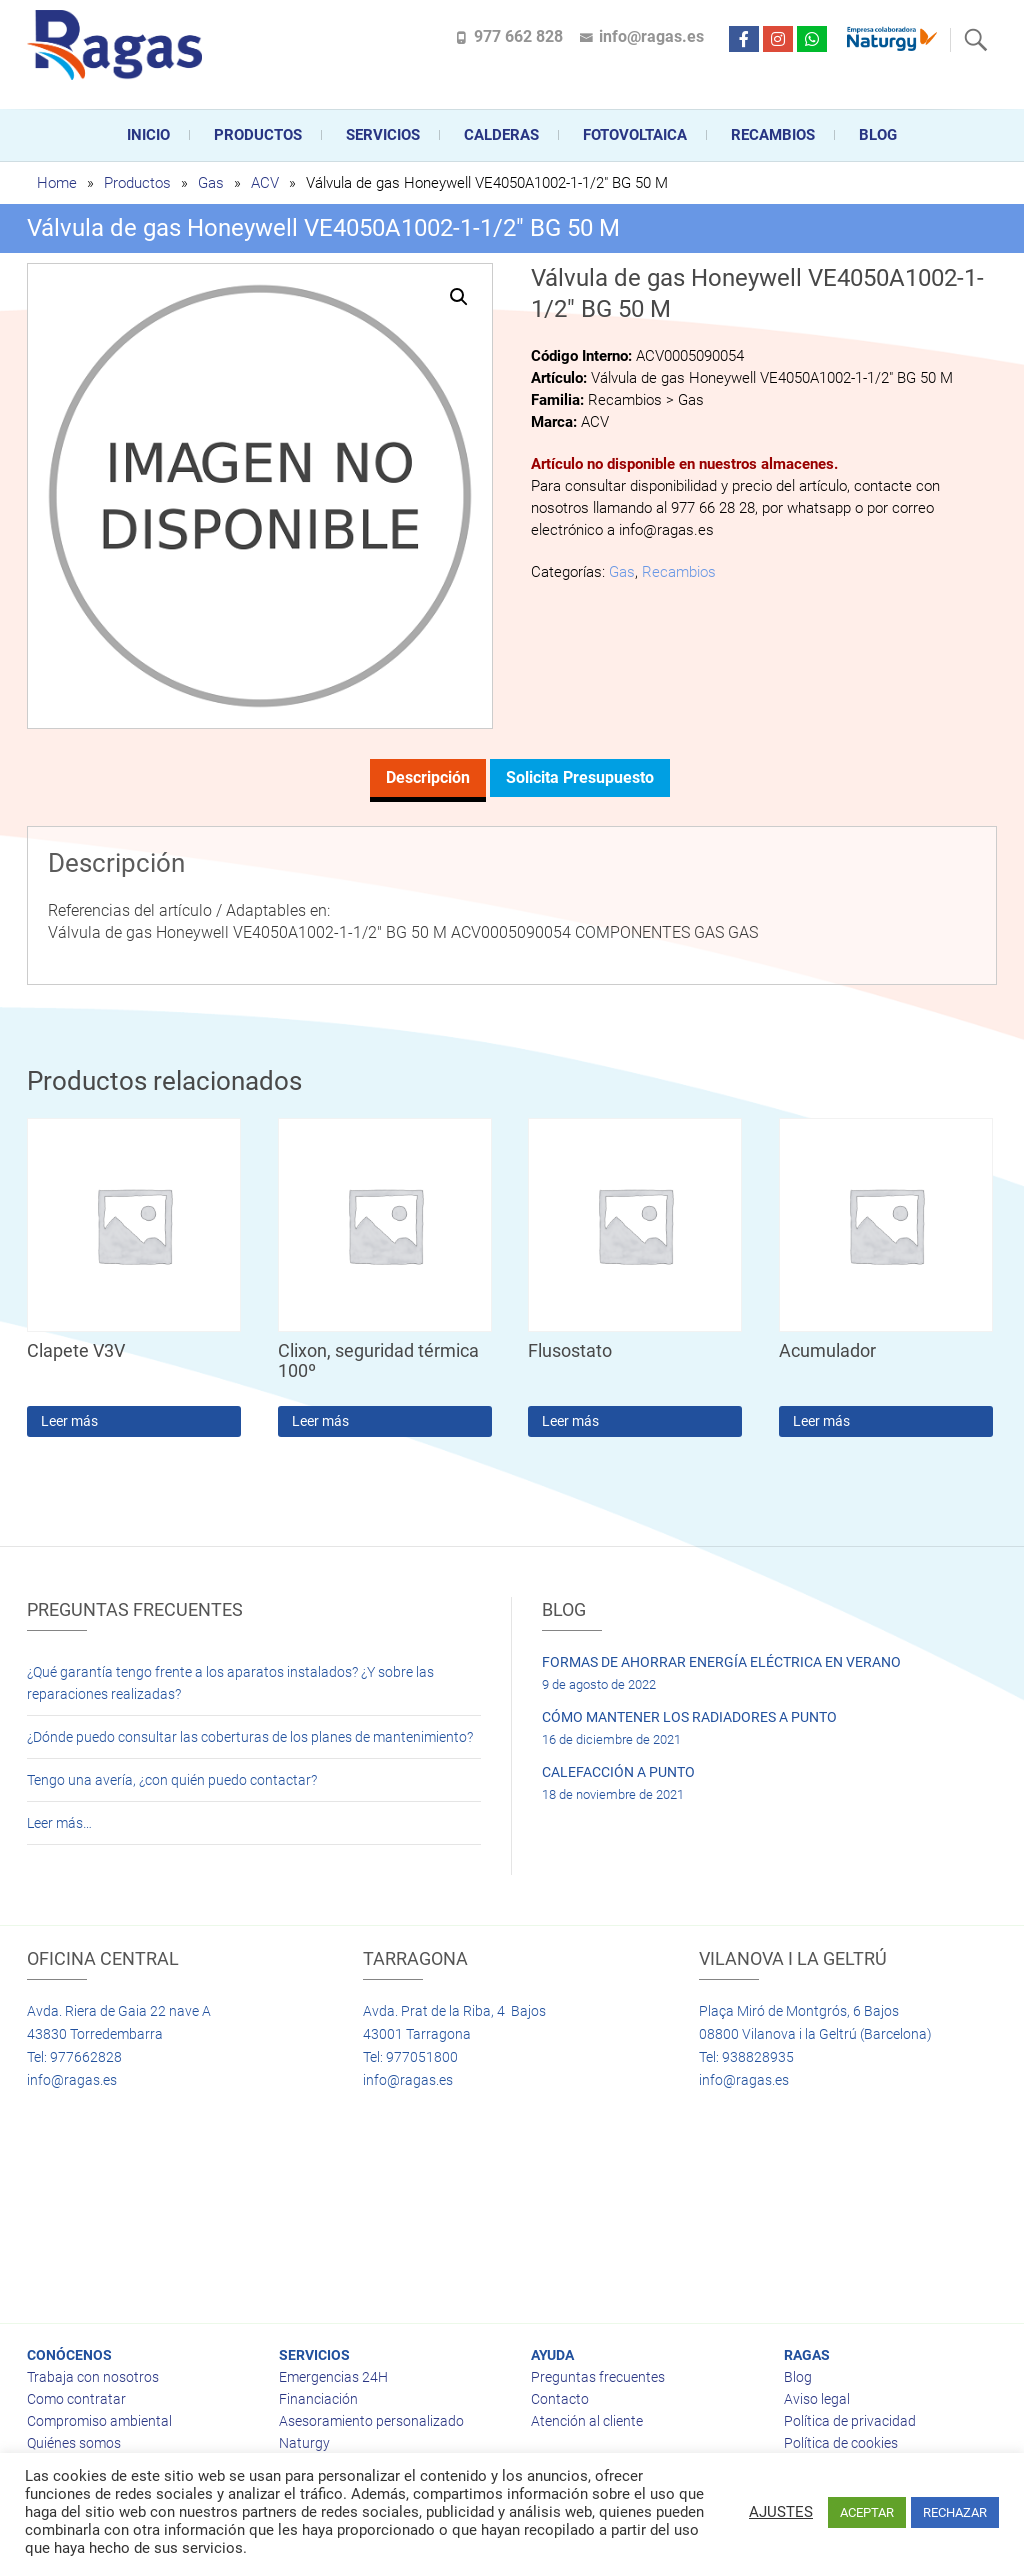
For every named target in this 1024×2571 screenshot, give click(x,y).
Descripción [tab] (428, 777)
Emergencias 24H (333, 2377)
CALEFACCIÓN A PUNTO (618, 1772)
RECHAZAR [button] (955, 2512)
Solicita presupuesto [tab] (580, 777)
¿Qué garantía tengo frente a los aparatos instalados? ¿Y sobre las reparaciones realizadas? (230, 1683)
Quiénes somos (74, 2443)
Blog (878, 135)
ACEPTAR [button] (867, 2512)
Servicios (383, 135)
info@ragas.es (651, 36)
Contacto (560, 2399)
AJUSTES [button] (781, 2512)
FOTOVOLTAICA (635, 135)
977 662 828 (518, 36)
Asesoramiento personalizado (371, 2421)
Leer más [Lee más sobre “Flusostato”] (570, 1421)
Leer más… (59, 1823)
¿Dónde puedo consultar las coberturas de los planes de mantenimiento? (250, 1737)
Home (57, 183)
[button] (459, 297)
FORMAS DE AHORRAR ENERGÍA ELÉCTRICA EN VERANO (721, 1662)
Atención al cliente (587, 2421)
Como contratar (76, 2399)
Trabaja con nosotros (93, 2377)
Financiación (318, 2399)
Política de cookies (841, 2443)
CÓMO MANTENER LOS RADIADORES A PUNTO (689, 1717)
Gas (211, 183)
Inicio (148, 135)
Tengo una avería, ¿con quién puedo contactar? (172, 1780)
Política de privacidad (850, 2421)
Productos (258, 135)
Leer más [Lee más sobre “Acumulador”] (821, 1421)
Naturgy (304, 2443)
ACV (265, 183)
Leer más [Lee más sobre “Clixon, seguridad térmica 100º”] (320, 1421)
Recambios (773, 135)
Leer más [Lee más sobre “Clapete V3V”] (69, 1421)
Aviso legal (817, 2399)
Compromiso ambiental (99, 2421)
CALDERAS (501, 135)
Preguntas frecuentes (598, 2377)
